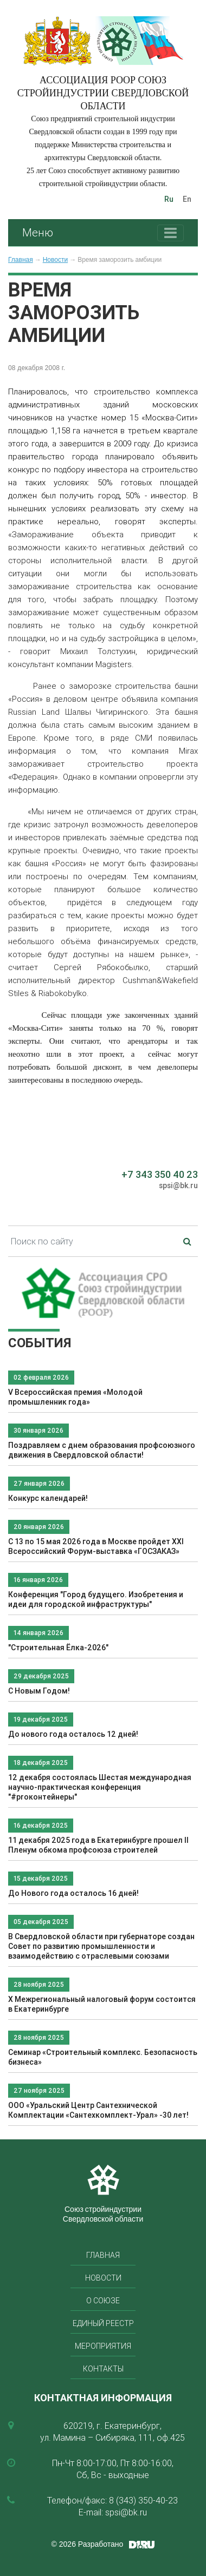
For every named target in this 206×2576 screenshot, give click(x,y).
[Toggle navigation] (170, 233)
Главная (20, 259)
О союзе (103, 2300)
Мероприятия (103, 2346)
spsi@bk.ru (178, 1185)
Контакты (103, 2369)
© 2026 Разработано (88, 2544)
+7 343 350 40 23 (159, 1174)
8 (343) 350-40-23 (143, 2500)
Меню (37, 232)
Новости (55, 259)
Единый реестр (103, 2323)
